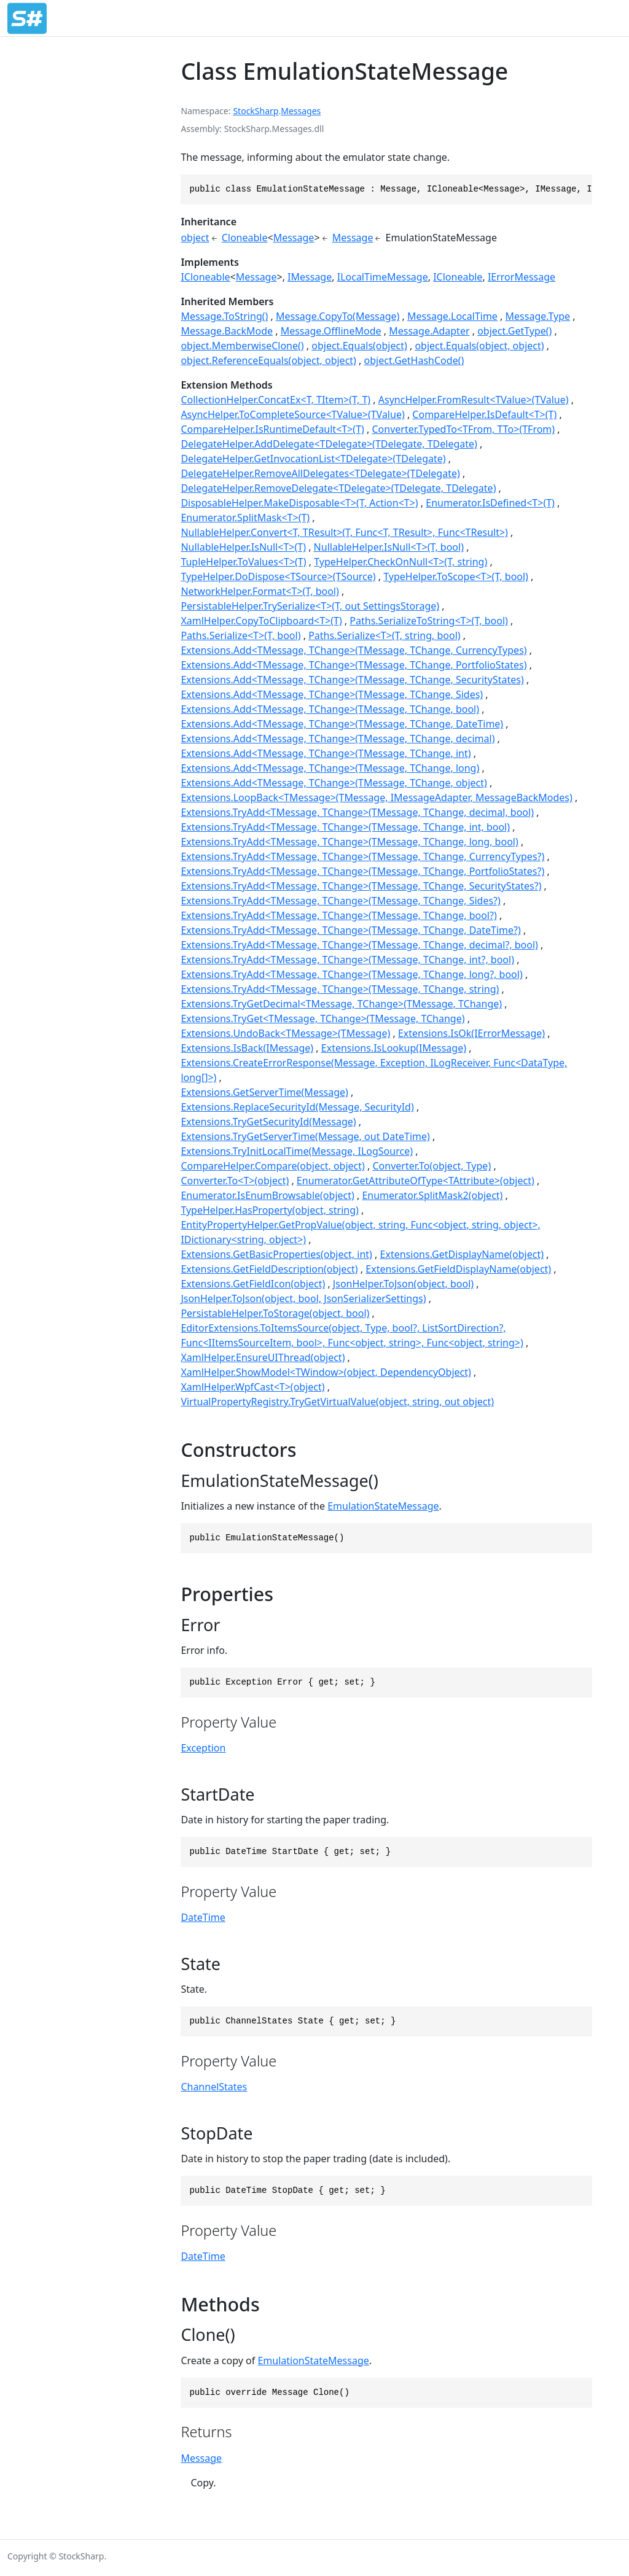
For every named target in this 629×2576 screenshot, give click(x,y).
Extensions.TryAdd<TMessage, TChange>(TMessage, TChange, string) (340, 989)
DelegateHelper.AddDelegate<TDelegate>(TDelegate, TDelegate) (329, 444)
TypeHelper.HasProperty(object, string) (269, 1210)
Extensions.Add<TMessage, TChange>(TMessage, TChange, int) (326, 753)
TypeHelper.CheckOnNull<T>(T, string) (400, 561)
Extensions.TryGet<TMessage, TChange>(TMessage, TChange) (322, 1018)
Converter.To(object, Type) (432, 1166)
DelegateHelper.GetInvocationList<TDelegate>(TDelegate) (313, 458)
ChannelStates (214, 2086)
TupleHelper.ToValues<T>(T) (243, 561)
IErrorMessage (521, 277)
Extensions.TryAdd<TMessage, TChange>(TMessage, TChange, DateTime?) (350, 930)
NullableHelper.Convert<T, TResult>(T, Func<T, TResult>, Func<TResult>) (344, 532)
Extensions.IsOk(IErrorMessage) (471, 1033)
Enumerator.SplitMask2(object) (432, 1195)
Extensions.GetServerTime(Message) (264, 1092)
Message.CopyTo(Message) (337, 316)
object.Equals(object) (359, 345)
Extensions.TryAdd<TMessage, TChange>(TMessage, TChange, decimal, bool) (357, 812)
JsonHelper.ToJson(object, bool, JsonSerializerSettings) (303, 1298)
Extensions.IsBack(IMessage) (247, 1048)
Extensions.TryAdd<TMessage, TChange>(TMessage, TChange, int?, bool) (347, 959)
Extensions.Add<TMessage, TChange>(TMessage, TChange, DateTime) (342, 724)
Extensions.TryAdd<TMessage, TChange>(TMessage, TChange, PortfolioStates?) (362, 871)
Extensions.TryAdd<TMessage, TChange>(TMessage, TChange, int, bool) (345, 827)
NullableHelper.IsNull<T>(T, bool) (389, 547)
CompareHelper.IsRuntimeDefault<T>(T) (272, 429)
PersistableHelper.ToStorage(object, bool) (275, 1313)
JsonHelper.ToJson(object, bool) (403, 1283)
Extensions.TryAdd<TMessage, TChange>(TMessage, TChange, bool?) (338, 915)
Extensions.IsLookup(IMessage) (393, 1048)
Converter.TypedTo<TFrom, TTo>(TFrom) (463, 429)
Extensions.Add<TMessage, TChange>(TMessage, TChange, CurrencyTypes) (353, 650)
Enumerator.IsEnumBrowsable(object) (267, 1195)
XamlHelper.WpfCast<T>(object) (252, 1387)
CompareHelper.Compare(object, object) (272, 1166)
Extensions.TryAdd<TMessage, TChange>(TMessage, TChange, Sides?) (340, 900)
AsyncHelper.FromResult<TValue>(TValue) (473, 399)
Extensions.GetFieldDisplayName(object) (458, 1269)
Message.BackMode (227, 331)
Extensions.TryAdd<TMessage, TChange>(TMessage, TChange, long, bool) (349, 841)
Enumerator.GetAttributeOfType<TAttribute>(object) (415, 1180)
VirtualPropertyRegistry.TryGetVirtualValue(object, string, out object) (337, 1401)
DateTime (203, 1917)
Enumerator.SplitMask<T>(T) (245, 517)
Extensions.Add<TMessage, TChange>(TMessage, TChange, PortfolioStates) (353, 665)
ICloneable (205, 277)
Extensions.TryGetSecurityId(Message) (268, 1121)
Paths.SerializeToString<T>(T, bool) (429, 620)
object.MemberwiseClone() (242, 345)
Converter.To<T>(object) (235, 1180)
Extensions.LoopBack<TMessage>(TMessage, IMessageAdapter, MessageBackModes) (376, 797)
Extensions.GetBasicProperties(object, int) (276, 1254)
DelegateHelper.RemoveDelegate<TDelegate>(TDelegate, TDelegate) (338, 488)
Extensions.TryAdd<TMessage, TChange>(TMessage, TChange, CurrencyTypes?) (362, 856)
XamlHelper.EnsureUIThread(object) (263, 1357)
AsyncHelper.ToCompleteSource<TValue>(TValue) (292, 414)
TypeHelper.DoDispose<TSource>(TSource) (278, 576)
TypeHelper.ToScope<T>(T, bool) (455, 576)
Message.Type (538, 316)
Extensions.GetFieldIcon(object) (253, 1283)
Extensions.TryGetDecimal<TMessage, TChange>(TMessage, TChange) (341, 1004)
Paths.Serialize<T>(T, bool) (240, 635)
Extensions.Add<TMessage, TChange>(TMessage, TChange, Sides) (332, 694)
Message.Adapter (429, 331)
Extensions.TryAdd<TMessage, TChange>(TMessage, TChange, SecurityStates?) (361, 886)
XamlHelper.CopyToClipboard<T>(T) (261, 620)
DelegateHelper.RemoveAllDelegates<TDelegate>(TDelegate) (320, 473)
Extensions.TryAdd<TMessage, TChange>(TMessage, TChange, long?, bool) (351, 974)
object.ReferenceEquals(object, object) (268, 360)
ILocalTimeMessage (382, 277)
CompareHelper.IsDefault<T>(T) (484, 414)
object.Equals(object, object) (479, 345)
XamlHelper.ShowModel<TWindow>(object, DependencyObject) (326, 1372)
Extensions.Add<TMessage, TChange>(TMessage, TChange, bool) (330, 709)
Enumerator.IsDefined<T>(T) (490, 503)
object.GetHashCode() (414, 360)
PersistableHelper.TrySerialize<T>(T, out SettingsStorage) (310, 606)
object (195, 237)
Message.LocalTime (452, 316)
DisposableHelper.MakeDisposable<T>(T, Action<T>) (299, 503)
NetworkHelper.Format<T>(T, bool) (259, 591)
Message (293, 237)
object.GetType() (514, 331)
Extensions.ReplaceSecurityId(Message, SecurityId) (297, 1107)
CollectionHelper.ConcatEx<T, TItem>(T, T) (275, 399)
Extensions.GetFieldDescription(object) (269, 1269)
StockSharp (255, 111)
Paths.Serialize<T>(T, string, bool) (384, 635)
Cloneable (245, 237)
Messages (301, 111)
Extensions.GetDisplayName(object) (462, 1254)
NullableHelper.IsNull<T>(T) (243, 547)
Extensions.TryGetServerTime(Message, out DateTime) (305, 1136)
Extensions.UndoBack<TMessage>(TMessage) (285, 1033)
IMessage (309, 277)
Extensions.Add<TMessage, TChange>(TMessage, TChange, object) (333, 782)
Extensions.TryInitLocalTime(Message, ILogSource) (297, 1151)
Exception (203, 1748)
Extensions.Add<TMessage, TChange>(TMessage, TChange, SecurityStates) (352, 679)
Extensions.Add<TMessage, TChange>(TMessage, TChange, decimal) (337, 738)
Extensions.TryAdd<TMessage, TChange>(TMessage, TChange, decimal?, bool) (359, 945)
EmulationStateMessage (383, 1506)
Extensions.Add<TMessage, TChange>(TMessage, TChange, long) (330, 768)
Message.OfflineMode (331, 331)
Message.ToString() (224, 316)
